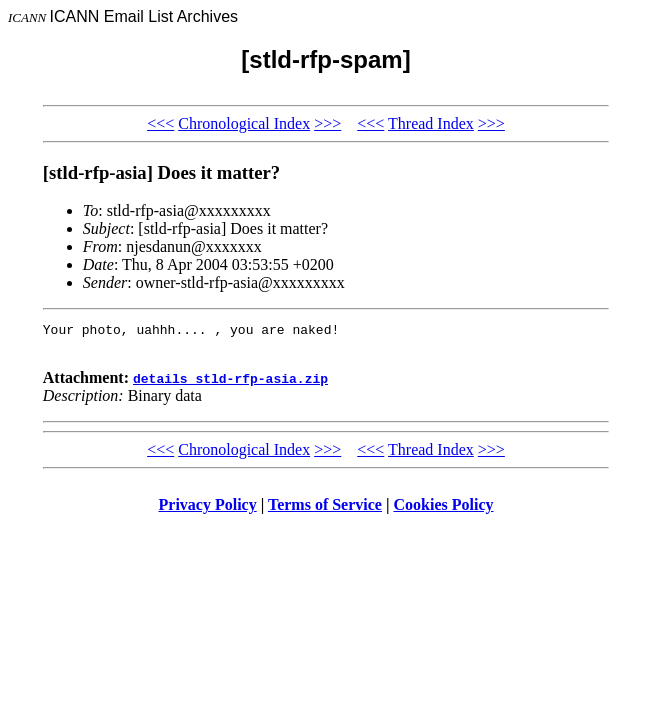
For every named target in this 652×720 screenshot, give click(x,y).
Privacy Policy (208, 510)
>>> (327, 123)
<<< (160, 123)
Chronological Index (244, 123)
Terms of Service (325, 510)
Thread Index (431, 123)
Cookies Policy (444, 510)
